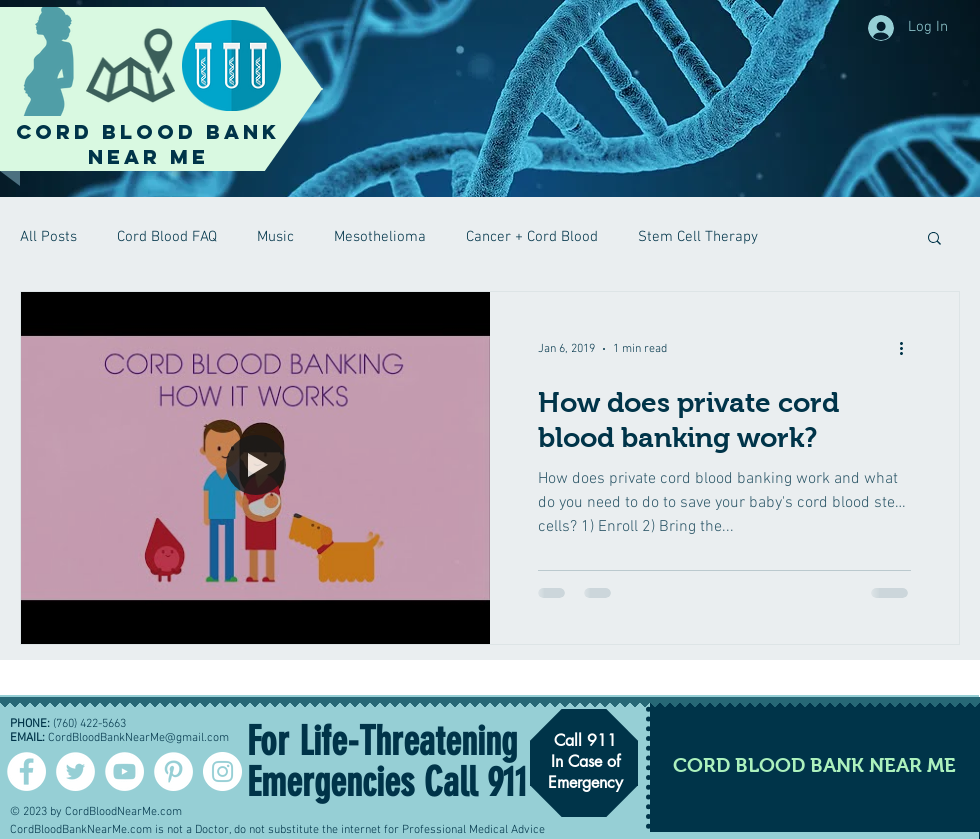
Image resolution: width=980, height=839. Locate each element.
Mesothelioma (380, 237)
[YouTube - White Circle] (124, 771)
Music (275, 237)
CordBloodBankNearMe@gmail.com (138, 738)
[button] (934, 239)
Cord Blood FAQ (167, 237)
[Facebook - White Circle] (26, 771)
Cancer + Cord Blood (532, 237)
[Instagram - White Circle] (222, 771)
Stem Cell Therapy (698, 237)
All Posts (48, 237)
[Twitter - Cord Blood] (75, 771)
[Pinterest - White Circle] (173, 771)
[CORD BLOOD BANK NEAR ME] (814, 764)
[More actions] (908, 349)
